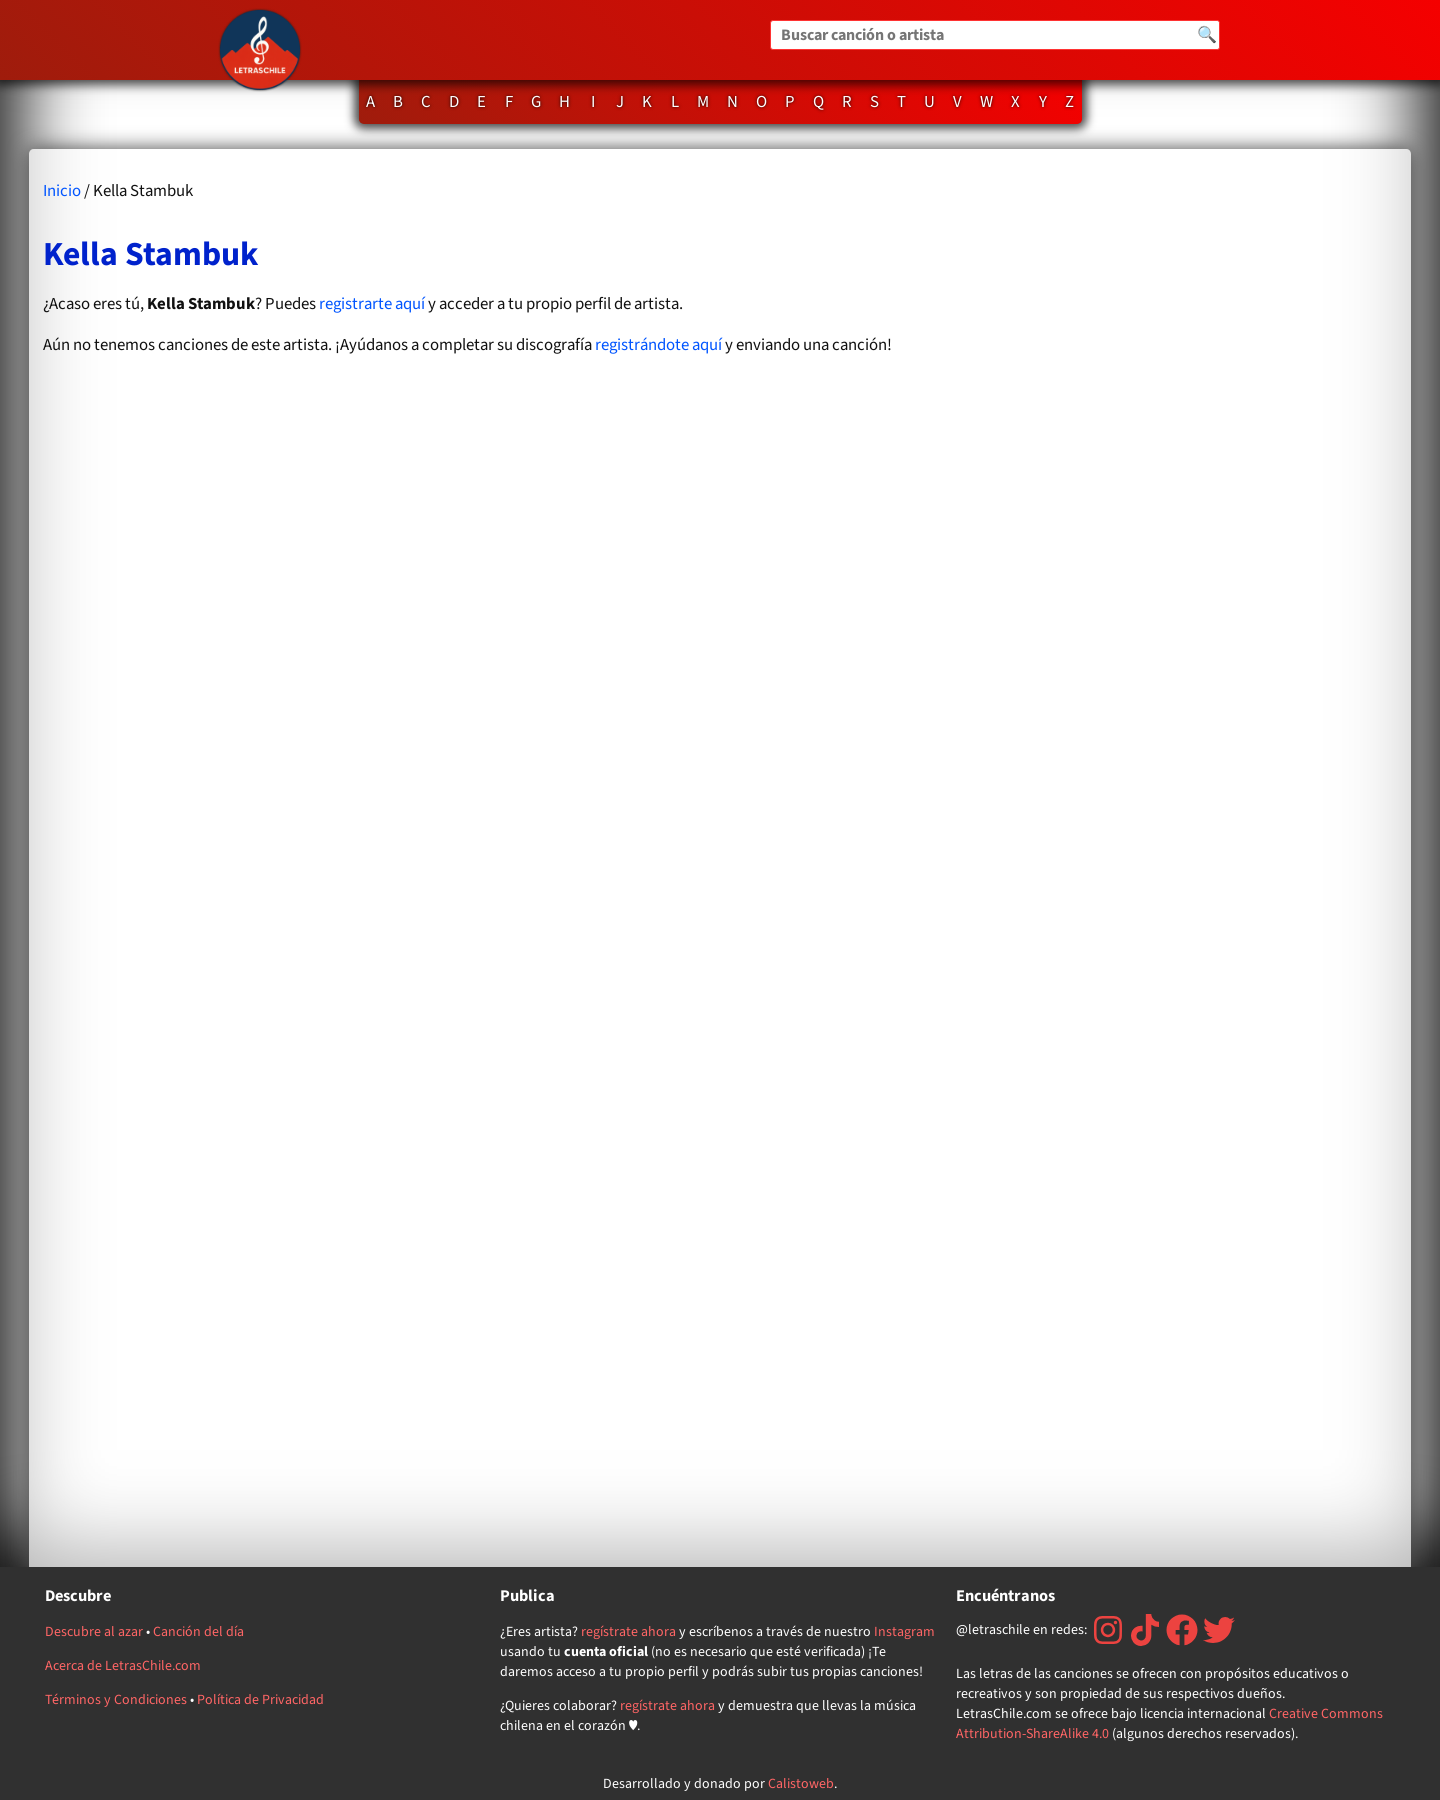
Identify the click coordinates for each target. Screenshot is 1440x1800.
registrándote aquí (658, 345)
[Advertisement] (1195, 857)
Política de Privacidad (260, 1700)
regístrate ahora (628, 1632)
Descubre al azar (94, 1632)
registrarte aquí (372, 304)
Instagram (904, 1632)
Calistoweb (801, 1784)
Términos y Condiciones (116, 1700)
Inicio (62, 191)
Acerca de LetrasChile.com (123, 1666)
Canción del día (198, 1632)
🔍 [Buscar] (1207, 35)
